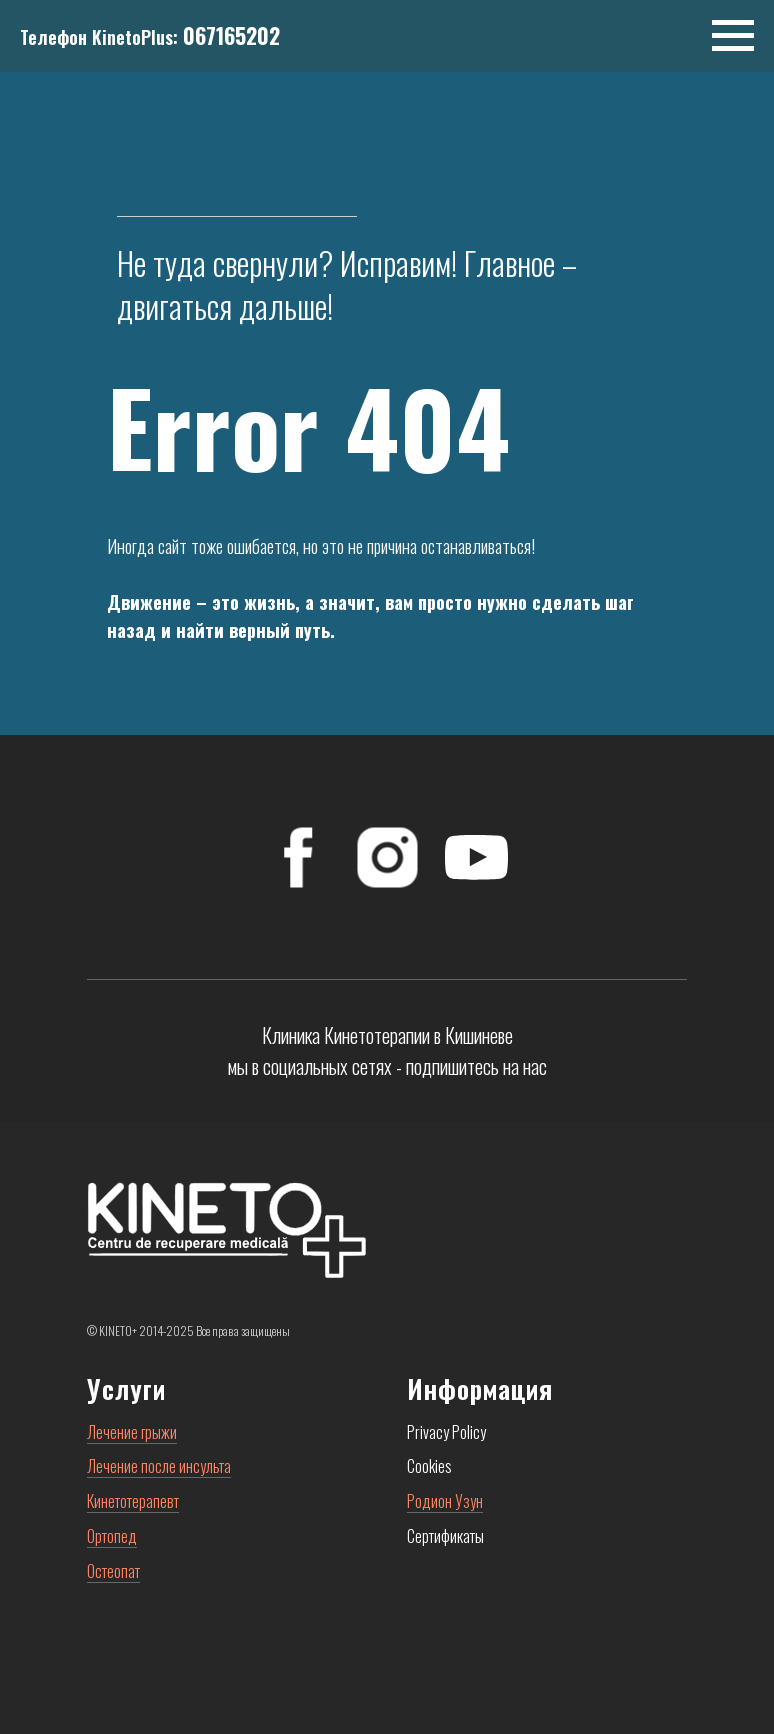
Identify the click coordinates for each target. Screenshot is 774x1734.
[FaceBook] (298, 857)
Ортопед (112, 1536)
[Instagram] (387, 857)
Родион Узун (445, 1501)
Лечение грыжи (132, 1432)
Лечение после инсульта (159, 1466)
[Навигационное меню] (733, 36)
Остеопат (113, 1571)
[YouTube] (476, 857)
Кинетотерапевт (133, 1501)
